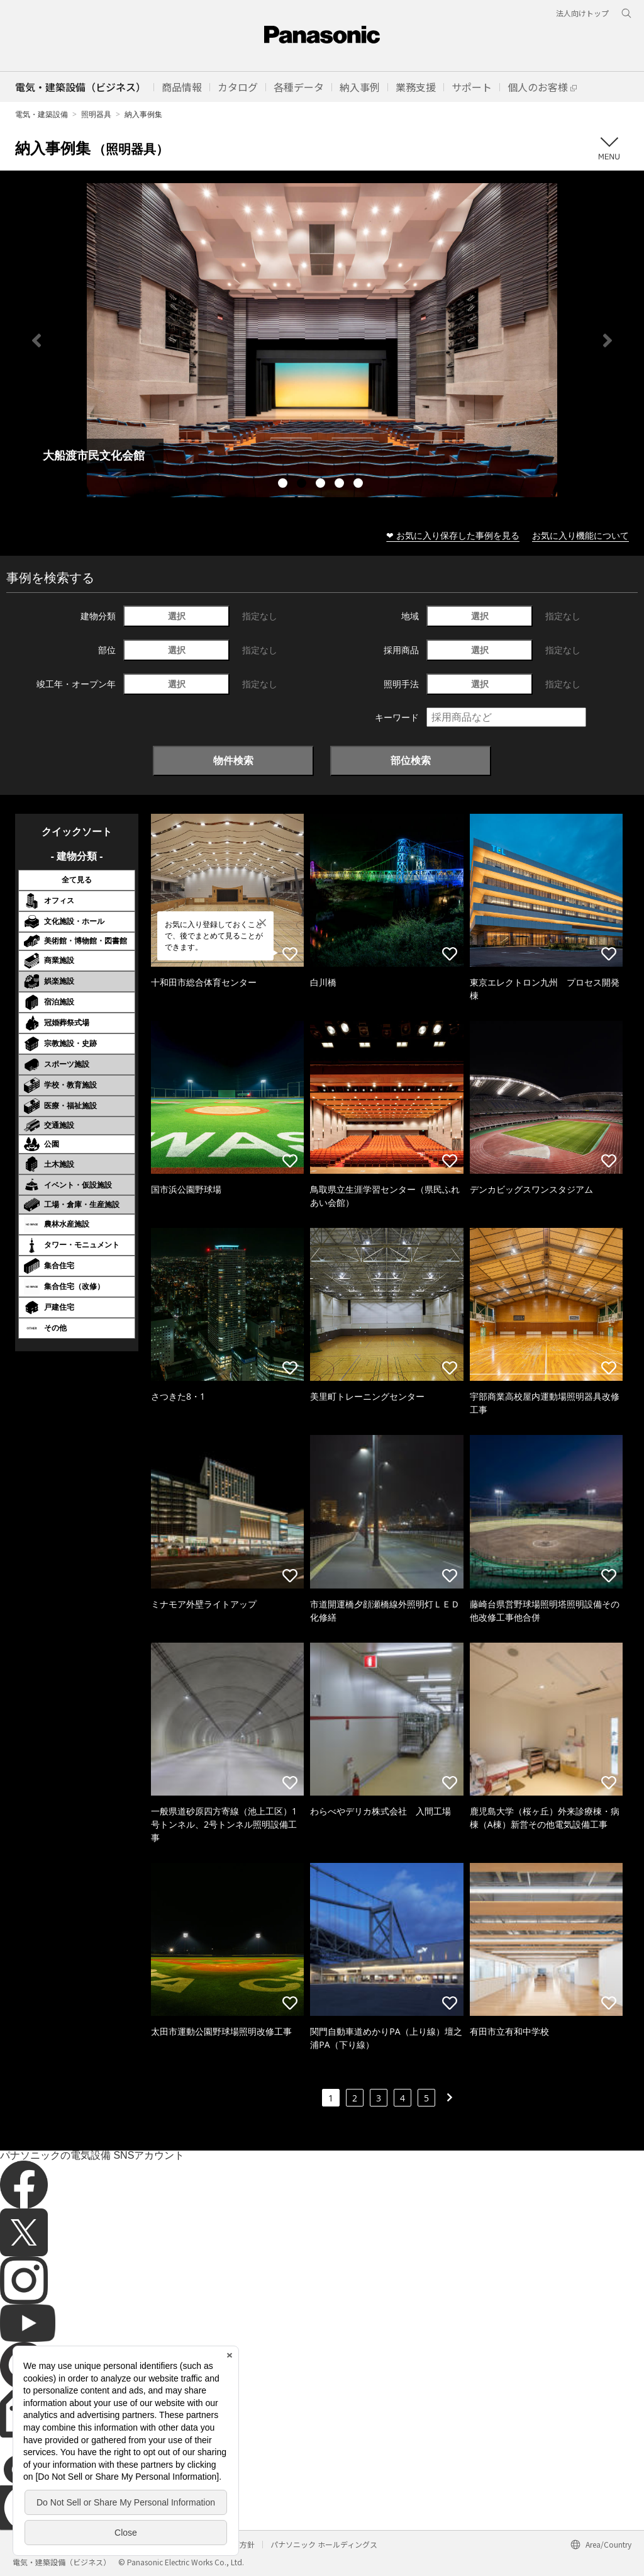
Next (607, 340)
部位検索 (411, 760)
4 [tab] (341, 484)
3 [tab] (322, 484)
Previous (36, 340)
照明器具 (96, 114)
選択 (177, 616)
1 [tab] (284, 484)
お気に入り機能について (580, 535)
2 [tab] (303, 484)
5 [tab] (359, 484)
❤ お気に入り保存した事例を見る (452, 535)
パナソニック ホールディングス (323, 2544)
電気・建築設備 (41, 114)
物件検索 (233, 760)
